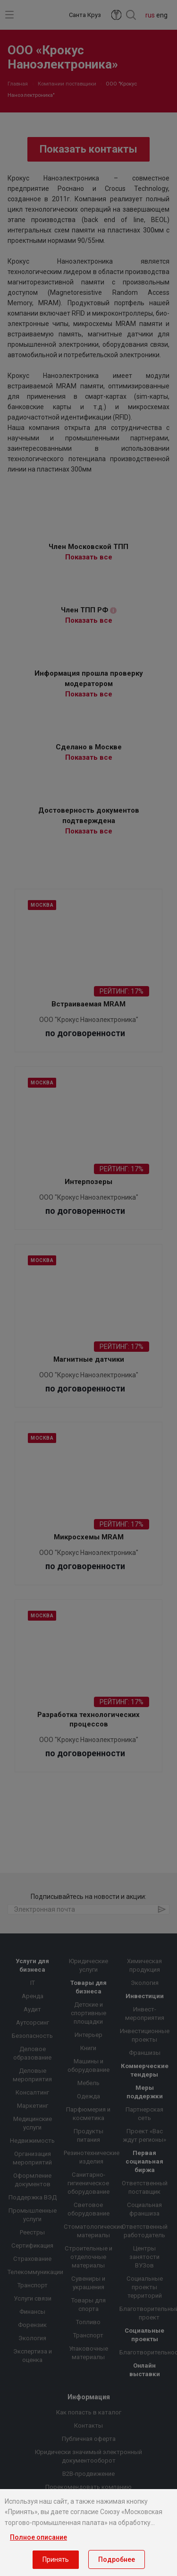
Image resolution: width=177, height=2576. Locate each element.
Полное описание (38, 2537)
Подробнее (116, 2559)
